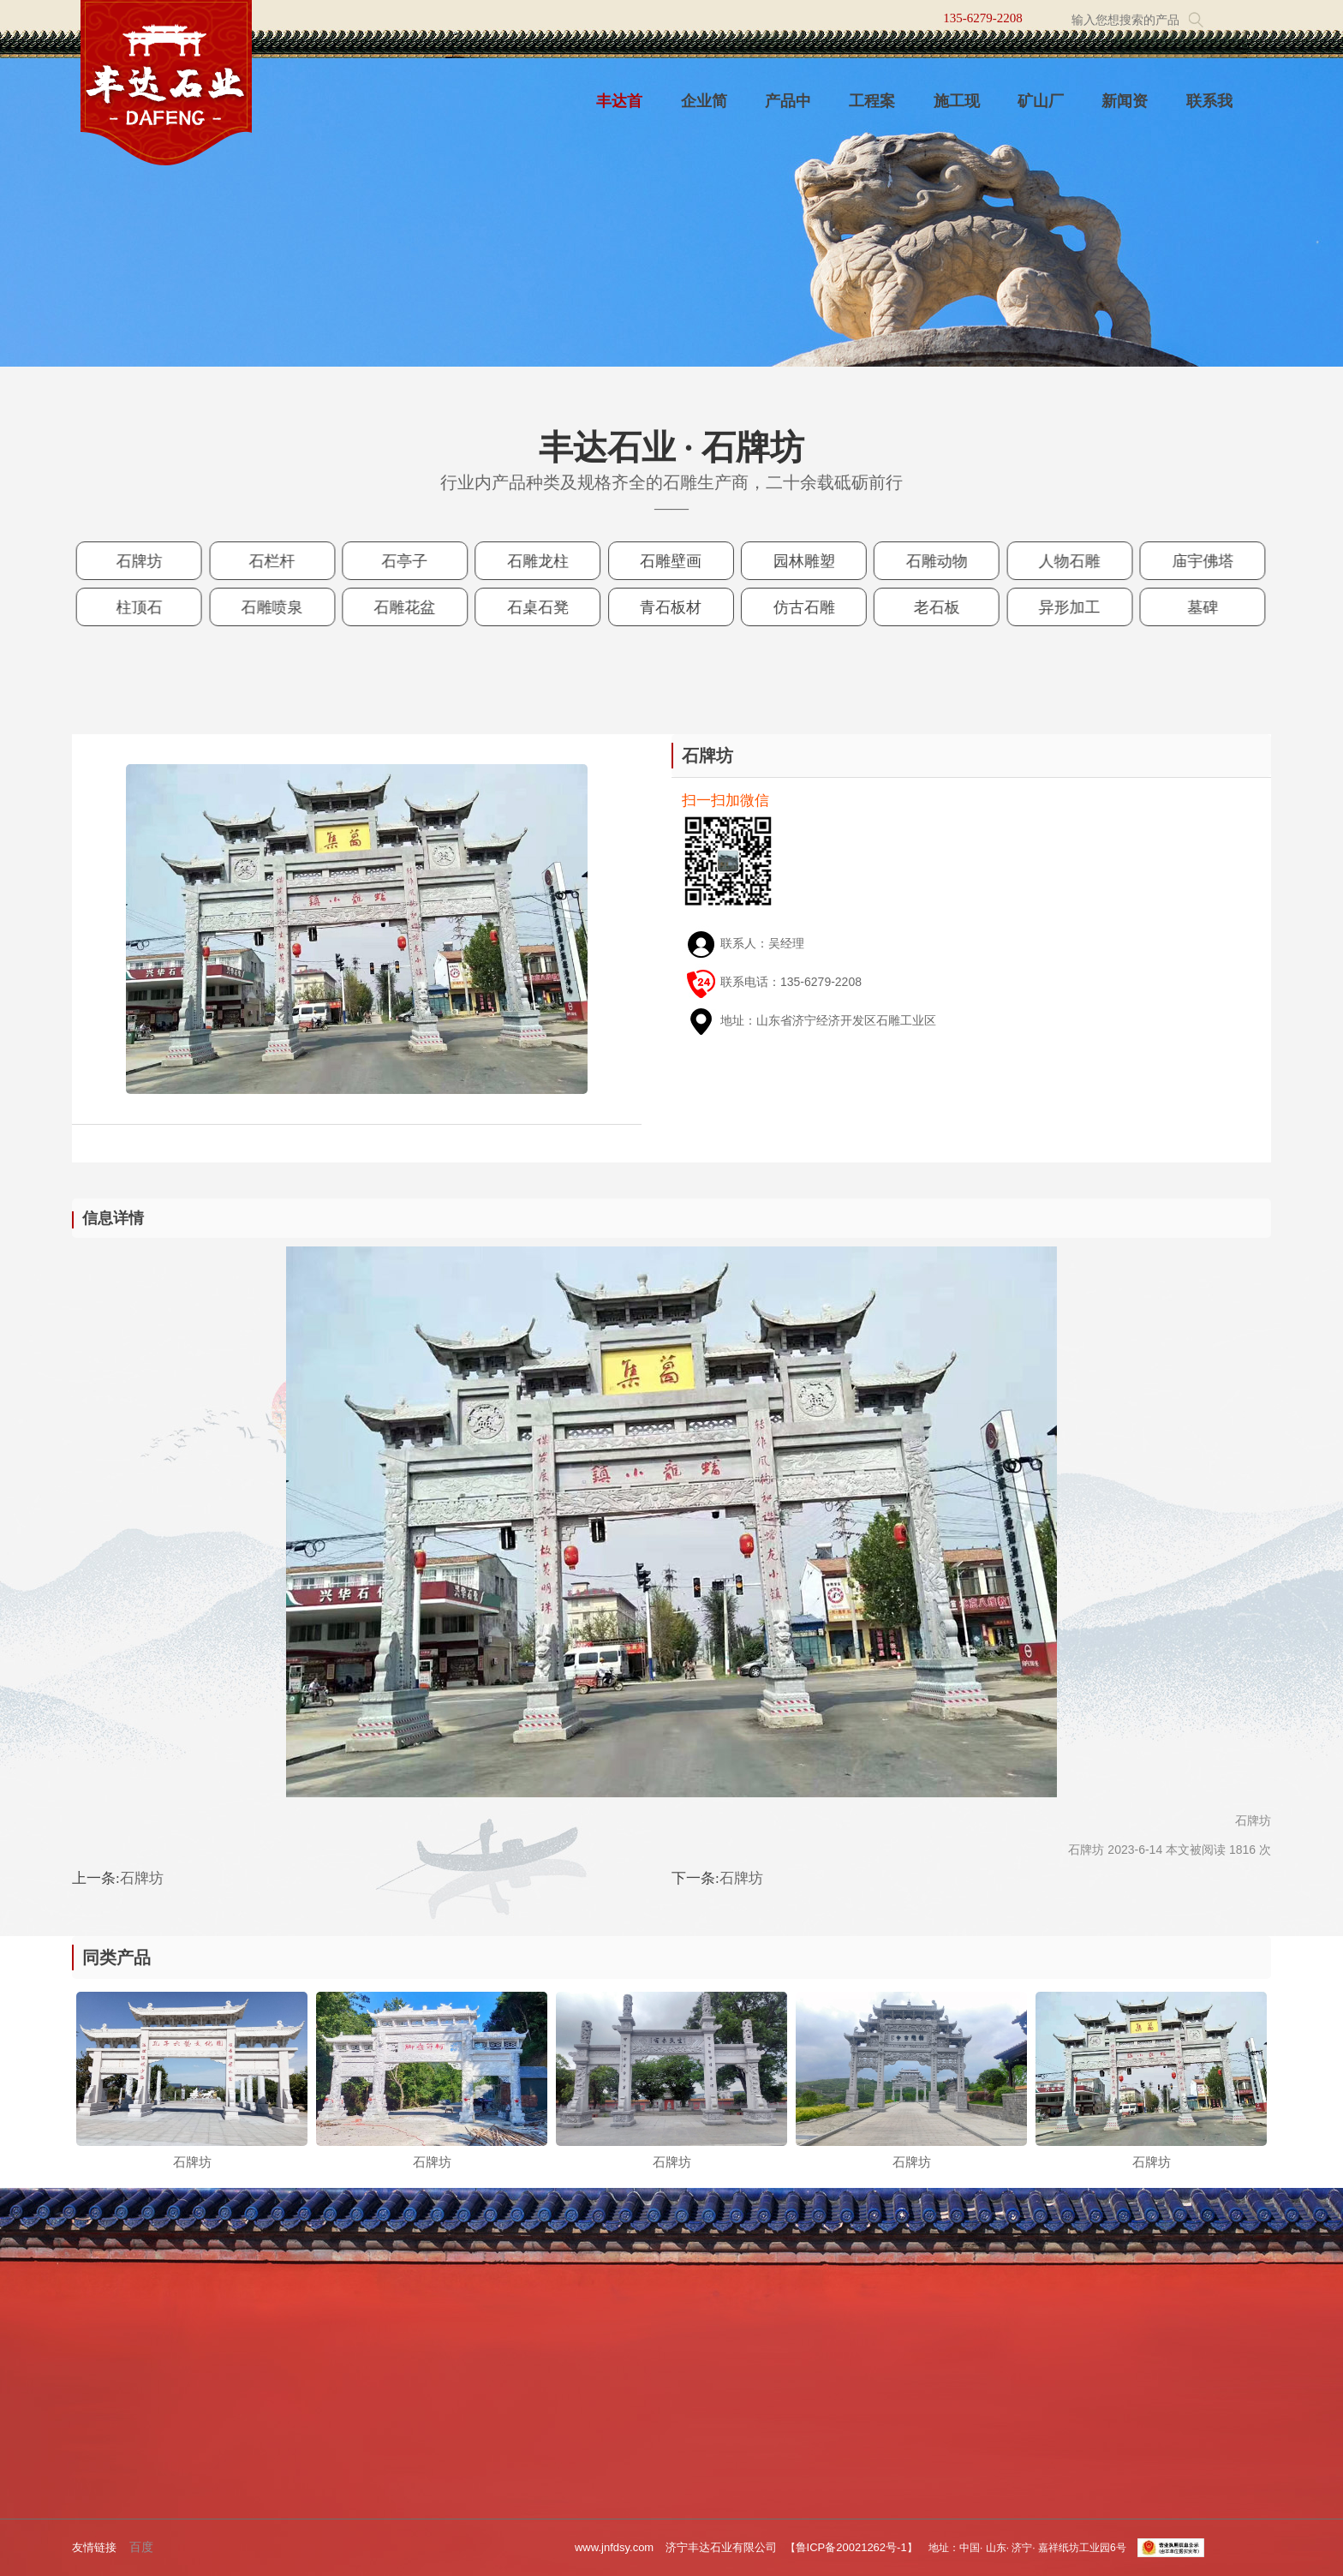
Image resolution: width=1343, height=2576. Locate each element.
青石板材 (671, 606)
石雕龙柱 (542, 561)
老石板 (928, 606)
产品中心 (788, 110)
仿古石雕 (800, 606)
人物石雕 (1058, 561)
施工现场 (957, 110)
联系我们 (1209, 110)
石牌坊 (155, 561)
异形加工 (1058, 606)
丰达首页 (619, 110)
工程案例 (872, 110)
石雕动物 (928, 561)
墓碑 (1186, 606)
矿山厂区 (1041, 110)
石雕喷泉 (284, 606)
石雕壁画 (671, 561)
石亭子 (413, 561)
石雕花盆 (414, 606)
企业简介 (704, 110)
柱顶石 (155, 606)
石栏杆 (284, 561)
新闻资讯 (1124, 110)
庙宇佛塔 (1186, 561)
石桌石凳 (542, 606)
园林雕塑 (800, 561)
